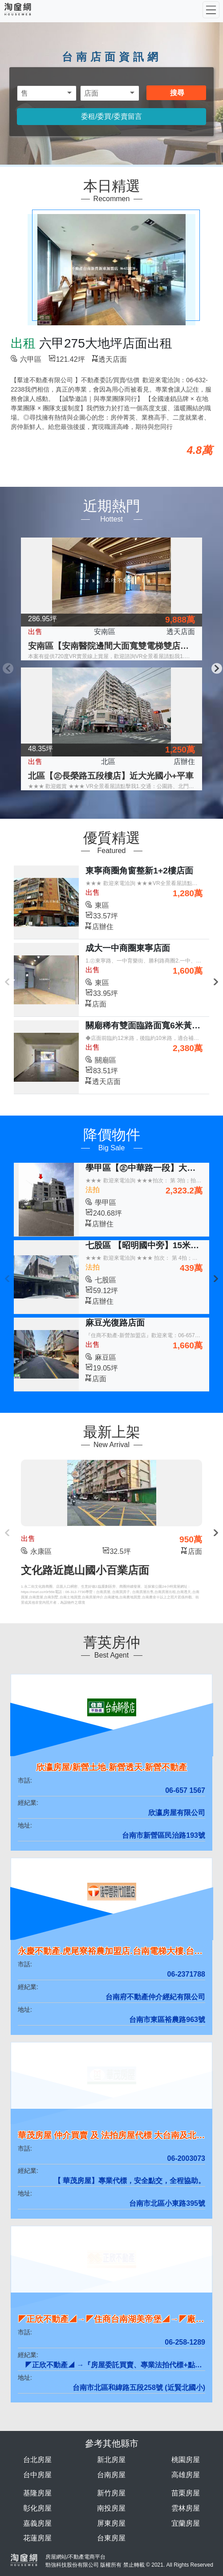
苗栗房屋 (185, 2493)
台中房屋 (37, 2475)
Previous (7, 667)
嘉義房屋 (37, 2523)
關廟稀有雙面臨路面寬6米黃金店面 (151, 1025)
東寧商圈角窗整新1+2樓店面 (139, 870)
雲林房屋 (185, 2508)
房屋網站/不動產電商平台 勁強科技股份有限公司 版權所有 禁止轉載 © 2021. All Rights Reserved (129, 2561)
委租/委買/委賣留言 (111, 116)
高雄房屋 (185, 2475)
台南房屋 (111, 2475)
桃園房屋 (185, 2459)
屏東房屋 (111, 2523)
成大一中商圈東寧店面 (127, 948)
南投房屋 (111, 2508)
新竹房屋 (111, 2493)
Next (215, 667)
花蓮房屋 (37, 2538)
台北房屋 (37, 2459)
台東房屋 (111, 2538)
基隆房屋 (37, 2493)
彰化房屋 (37, 2508)
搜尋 (177, 93)
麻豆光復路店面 (115, 1322)
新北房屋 (111, 2459)
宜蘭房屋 (185, 2523)
